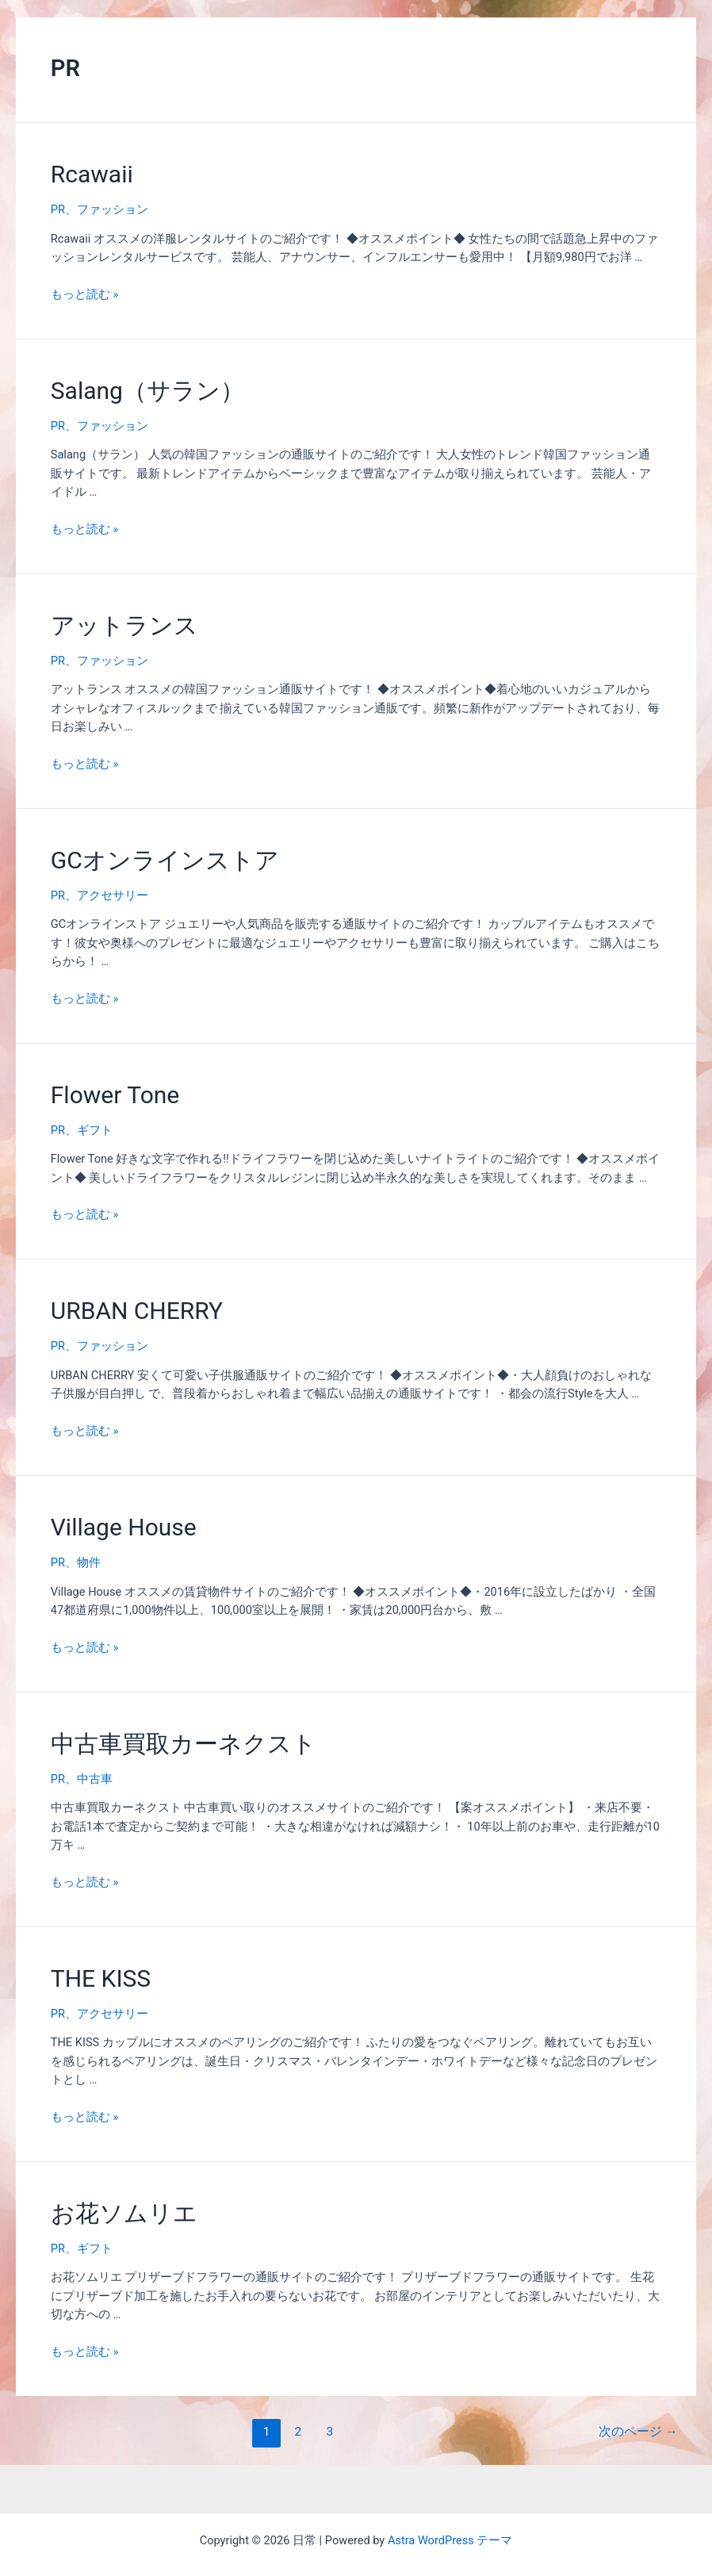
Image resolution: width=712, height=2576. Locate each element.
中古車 (95, 1779)
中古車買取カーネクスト (183, 1744)
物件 (89, 1562)
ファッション (112, 209)
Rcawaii (92, 174)
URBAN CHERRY (137, 1310)
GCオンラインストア (165, 860)
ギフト (95, 1130)
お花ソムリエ (124, 2213)
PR (58, 209)
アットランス (124, 625)
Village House (124, 1527)
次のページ (638, 2432)
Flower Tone (115, 1095)
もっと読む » (84, 294)
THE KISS (101, 1978)
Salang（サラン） (147, 390)
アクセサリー (112, 895)
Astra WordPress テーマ (450, 2540)
